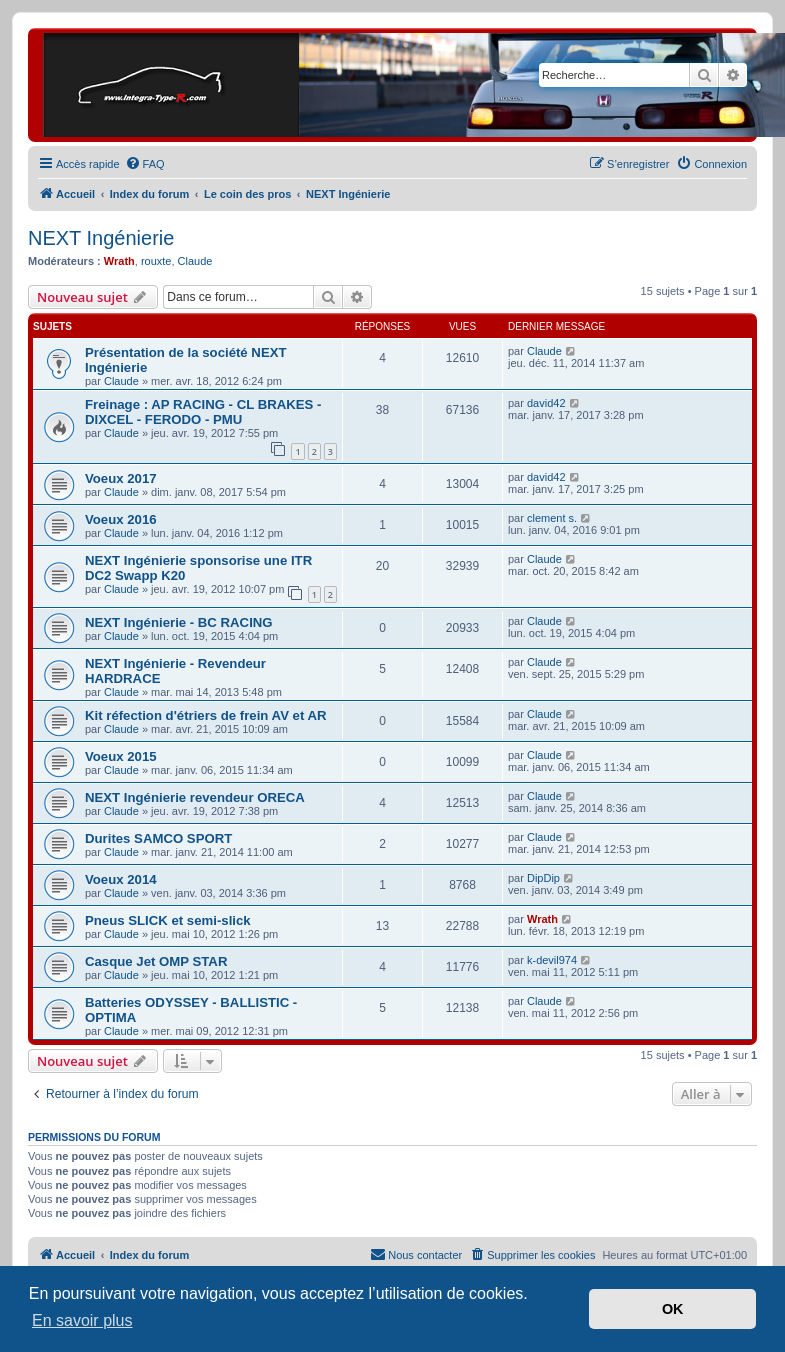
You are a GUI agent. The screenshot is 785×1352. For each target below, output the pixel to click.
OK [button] (673, 1309)
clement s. (552, 518)
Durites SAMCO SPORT (158, 838)
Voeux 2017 (121, 478)
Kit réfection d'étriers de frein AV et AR (206, 715)
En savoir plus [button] (82, 1320)
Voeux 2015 (121, 756)
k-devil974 (552, 960)
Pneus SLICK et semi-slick (168, 920)
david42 (546, 403)
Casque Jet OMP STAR (156, 961)
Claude (195, 261)
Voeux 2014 (121, 879)
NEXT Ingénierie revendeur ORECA (195, 797)
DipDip (543, 878)
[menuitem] (145, 164)
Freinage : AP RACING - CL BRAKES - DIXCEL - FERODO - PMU (203, 412)
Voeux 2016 (121, 519)
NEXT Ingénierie (101, 238)
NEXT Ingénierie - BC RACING (179, 622)
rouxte (156, 261)
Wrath (119, 261)
